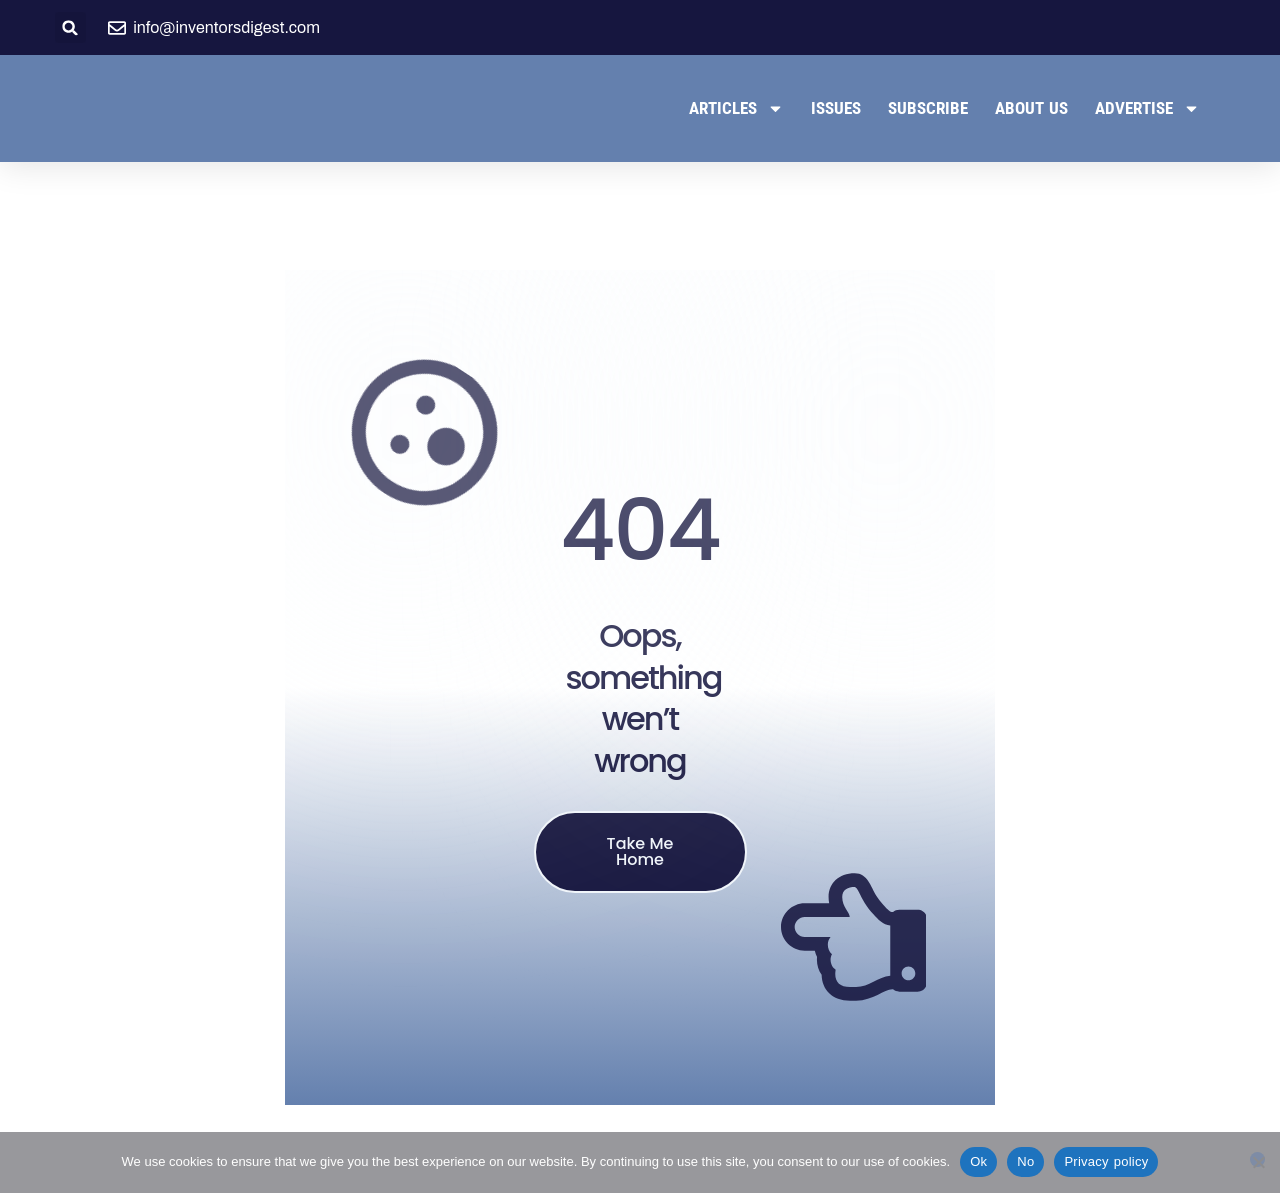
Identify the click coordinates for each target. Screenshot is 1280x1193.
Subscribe (928, 108)
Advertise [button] (1147, 109)
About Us (1031, 108)
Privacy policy (1106, 1161)
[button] (70, 27)
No (1025, 1161)
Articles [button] (736, 109)
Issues (836, 108)
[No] (1257, 1159)
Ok (978, 1161)
